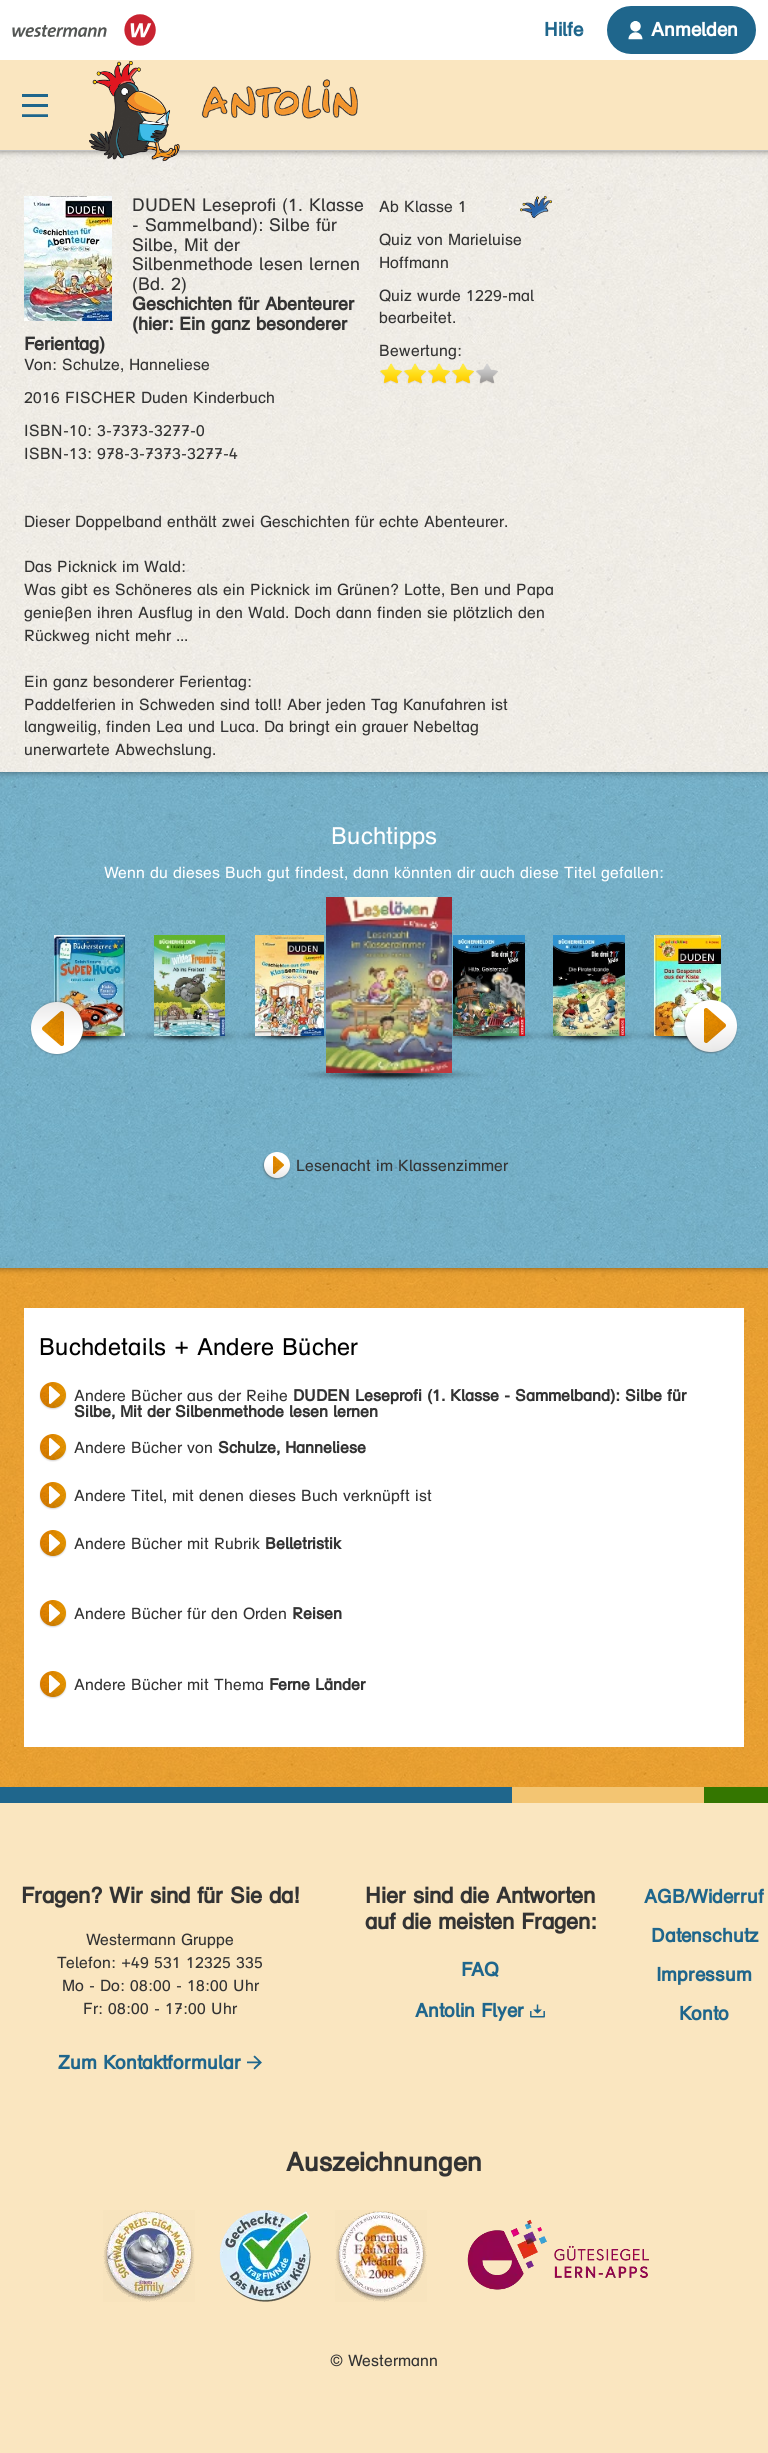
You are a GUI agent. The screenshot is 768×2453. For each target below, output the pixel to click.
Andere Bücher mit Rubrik (207, 1543)
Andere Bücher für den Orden (208, 1613)
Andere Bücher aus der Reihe (380, 1398)
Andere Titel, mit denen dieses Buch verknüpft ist (253, 1495)
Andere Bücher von (220, 1447)
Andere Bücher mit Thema (219, 1684)
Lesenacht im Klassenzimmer (402, 1165)
